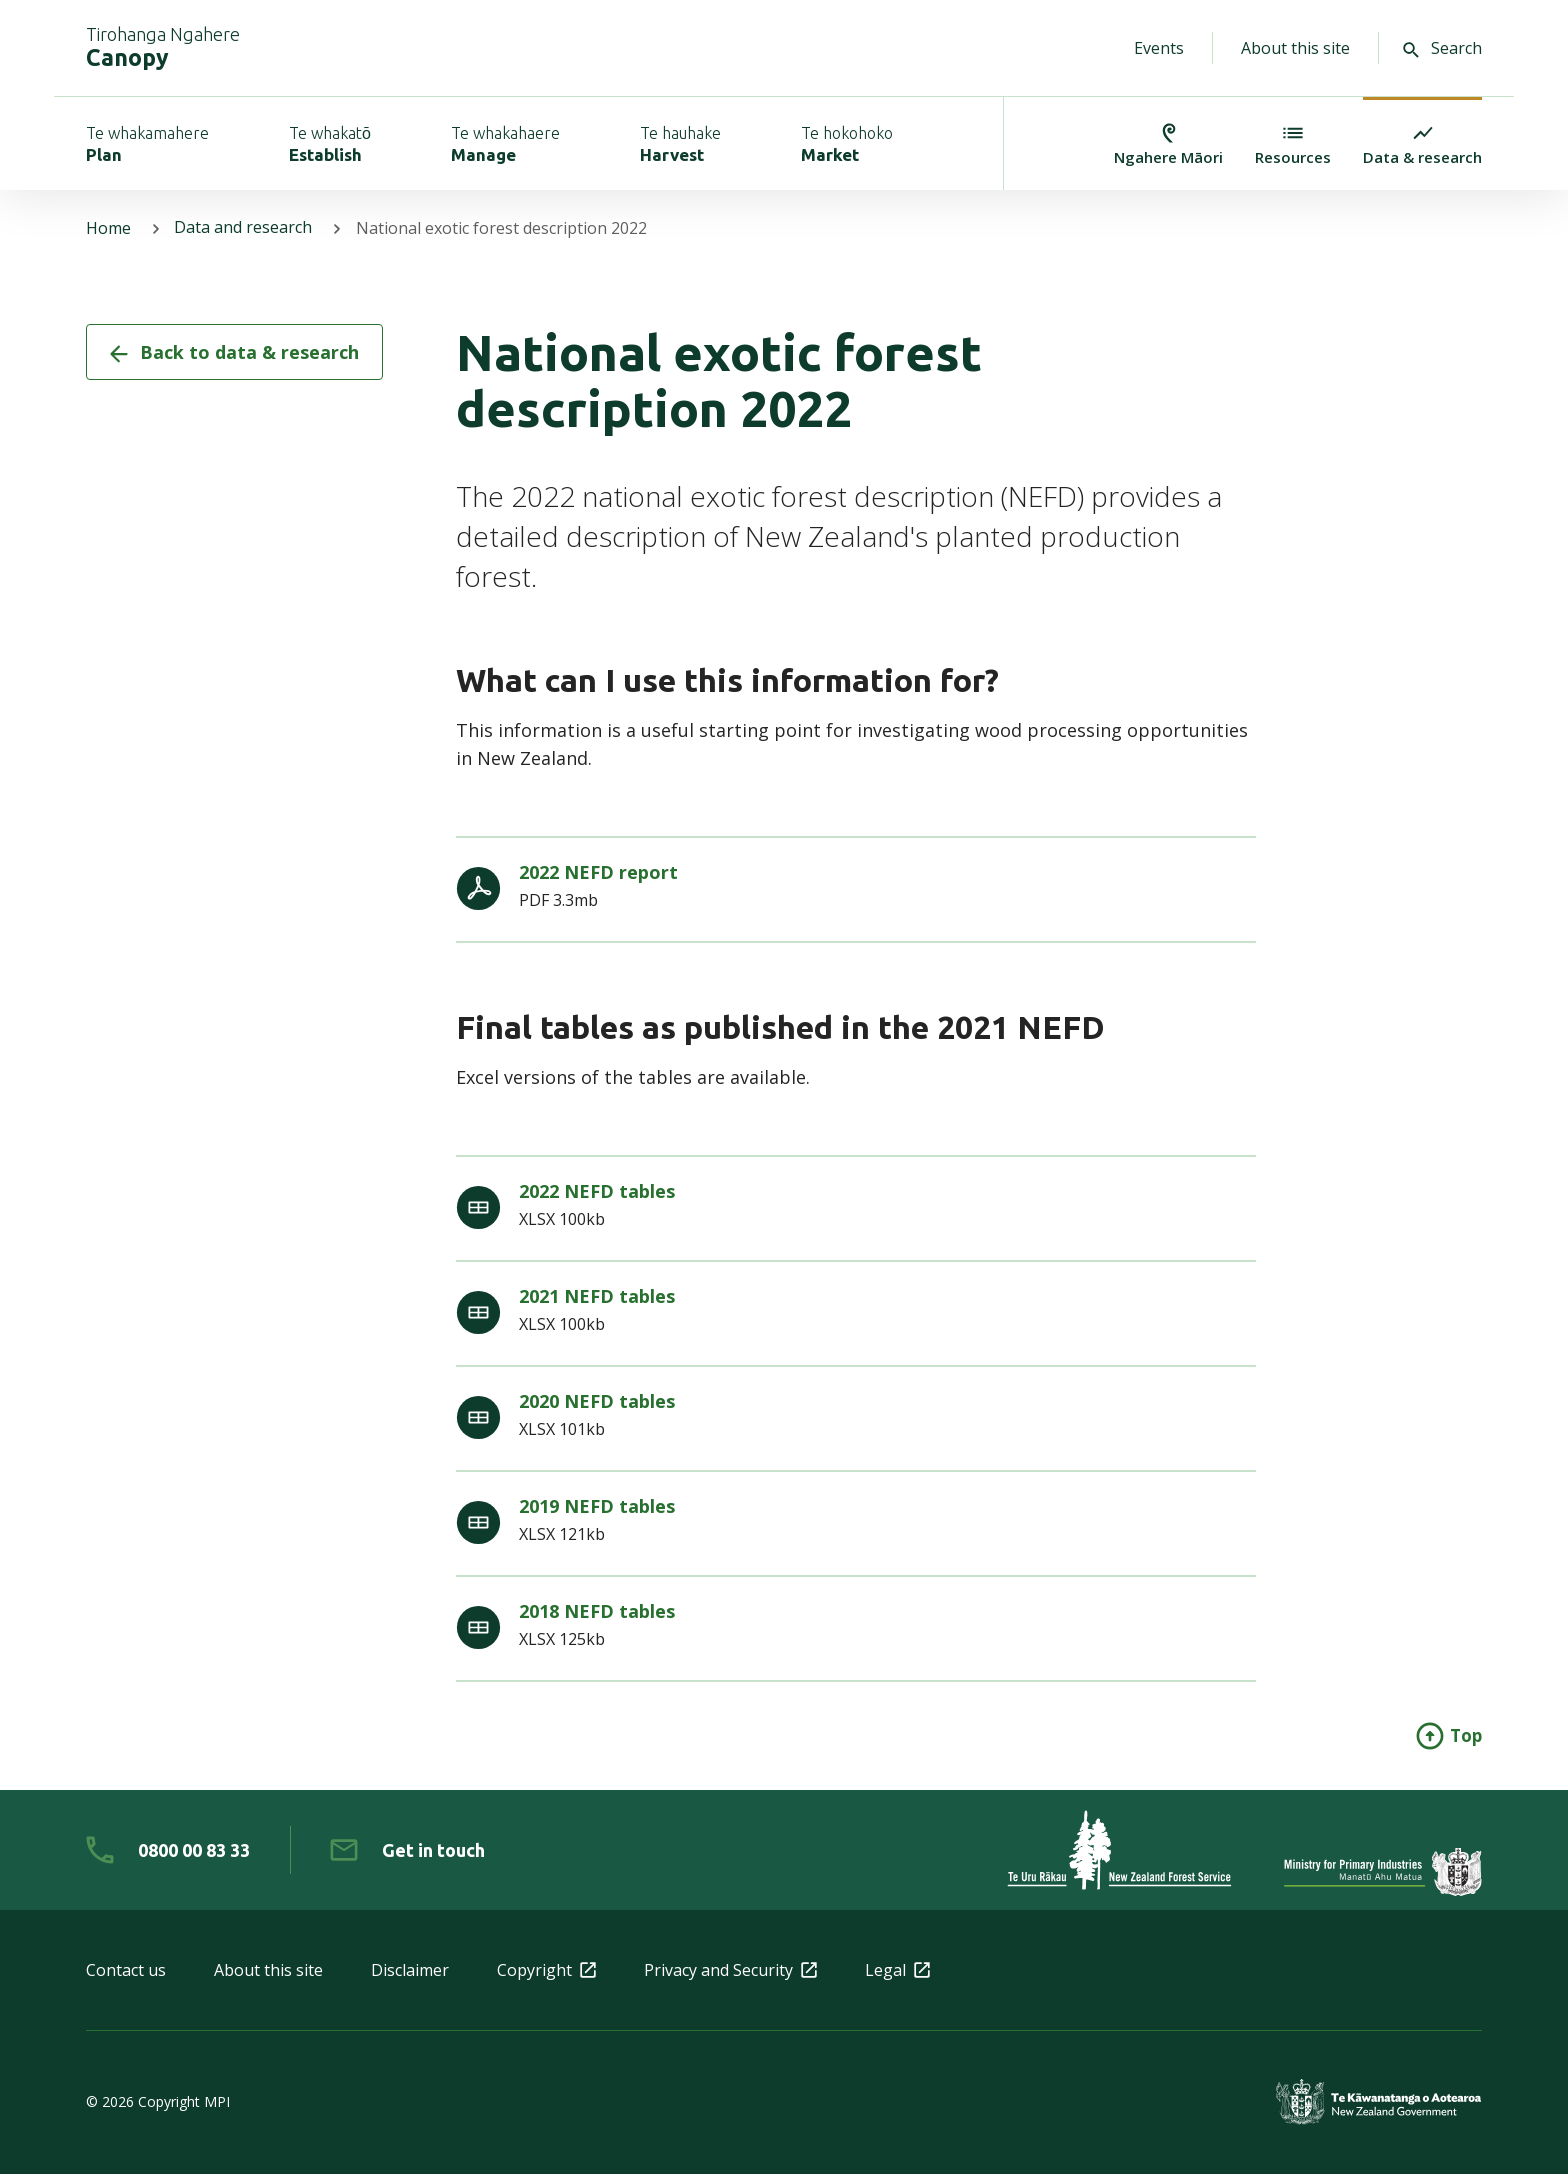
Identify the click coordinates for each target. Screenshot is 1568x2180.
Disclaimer (410, 1976)
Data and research (244, 234)
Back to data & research (234, 358)
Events (1159, 48)
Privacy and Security (730, 1976)
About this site (1295, 48)
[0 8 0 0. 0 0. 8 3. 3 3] (168, 1856)
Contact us (126, 1976)
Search (1442, 48)
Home (108, 234)
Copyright (546, 1976)
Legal (897, 1976)
